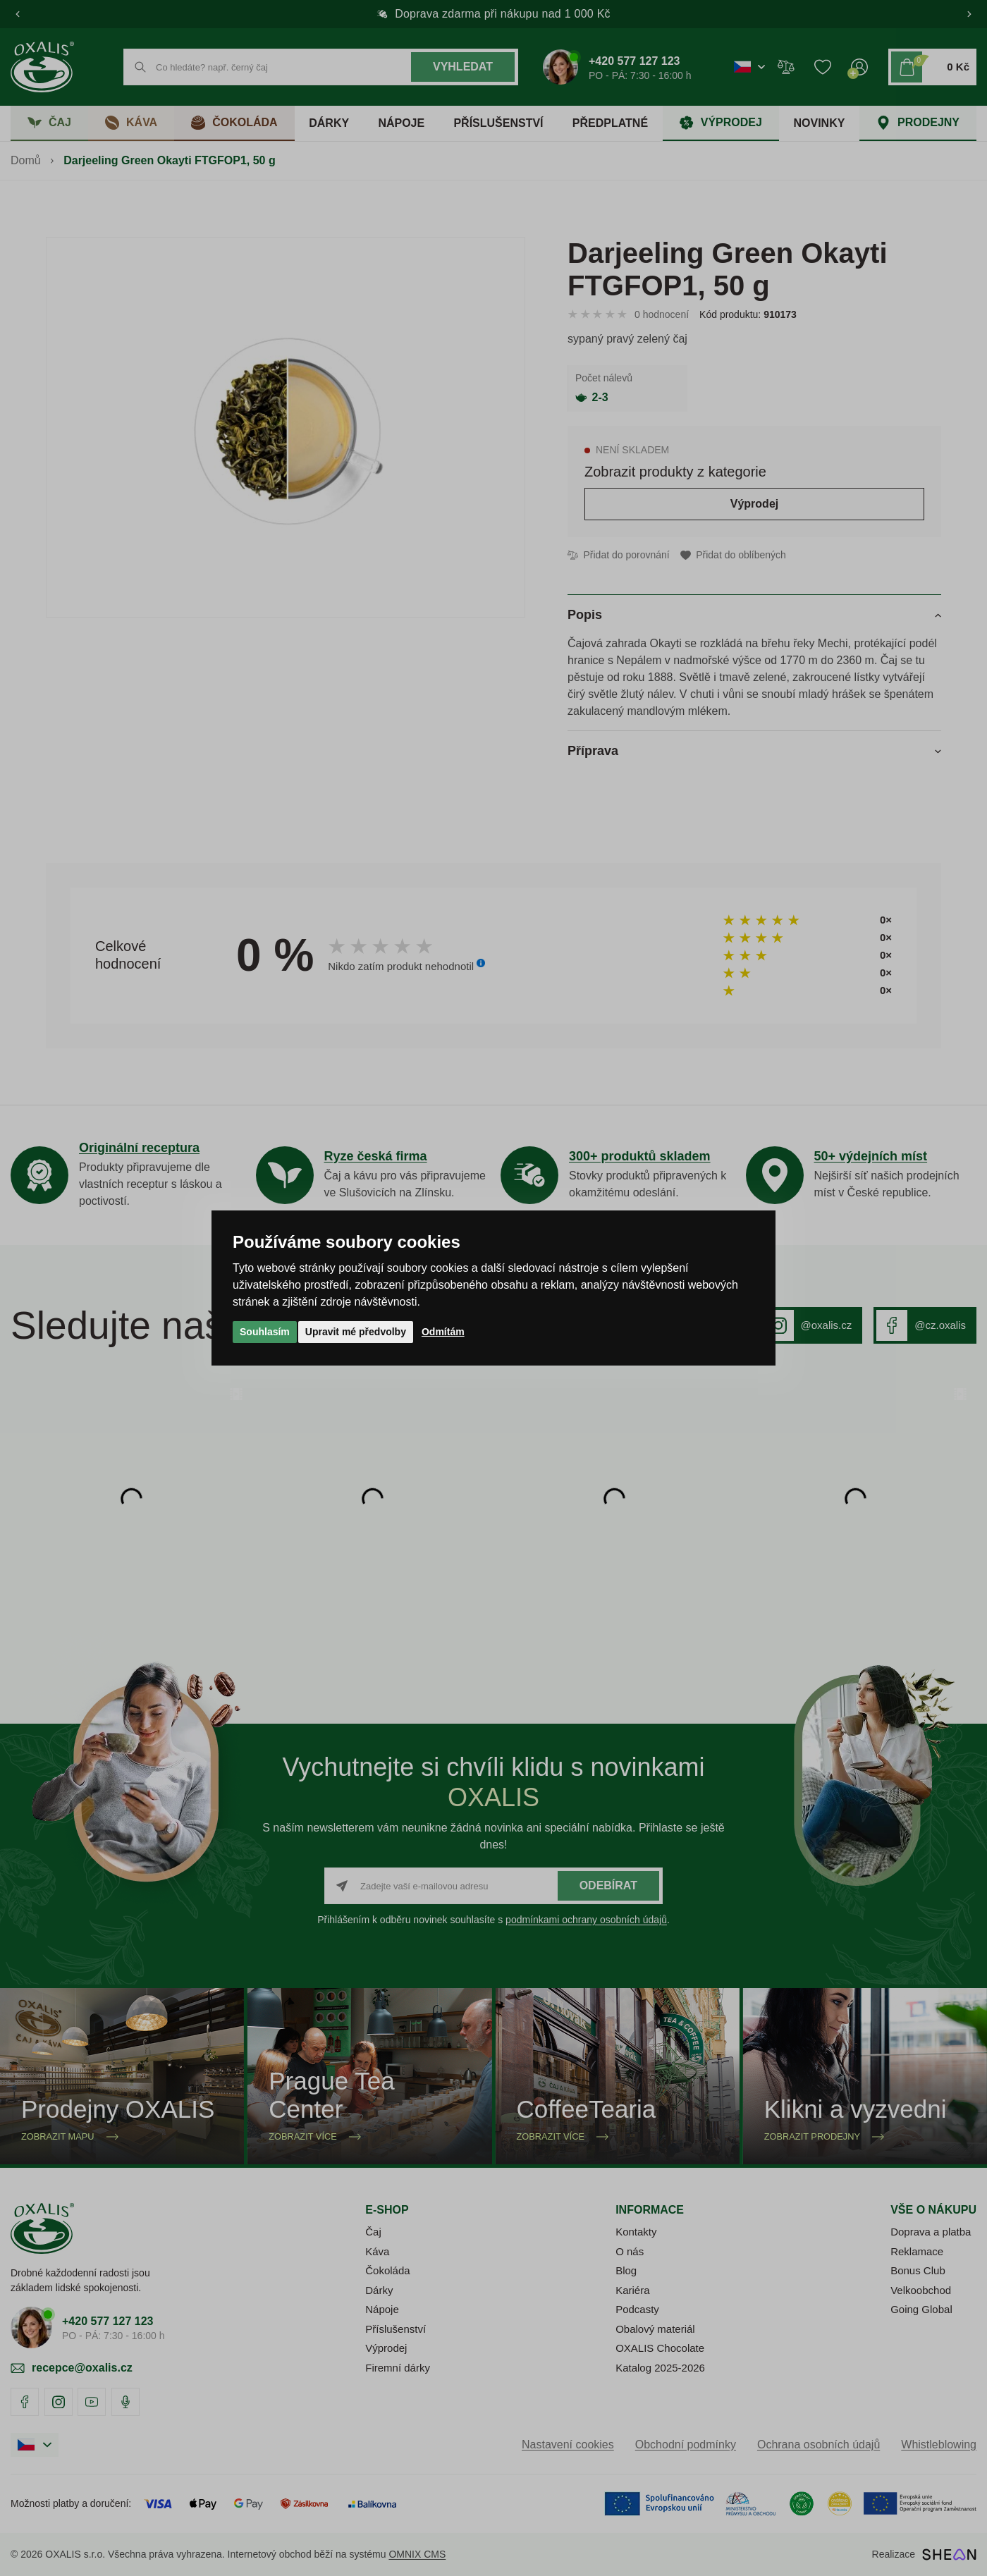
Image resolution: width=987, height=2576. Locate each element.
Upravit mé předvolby (355, 1331)
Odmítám (443, 1331)
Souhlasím (265, 1331)
